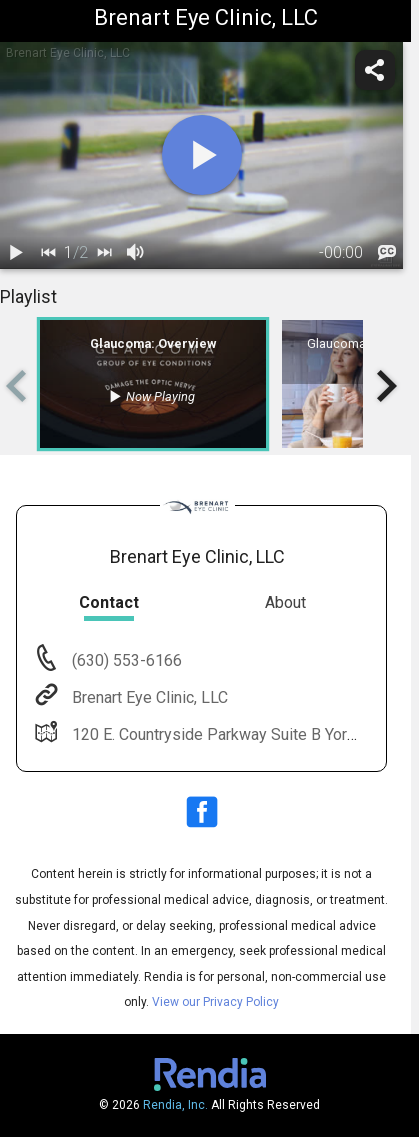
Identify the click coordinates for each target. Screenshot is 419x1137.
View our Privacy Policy (215, 1002)
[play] (202, 155)
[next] (104, 253)
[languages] (387, 253)
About (285, 602)
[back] (48, 253)
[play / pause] (16, 253)
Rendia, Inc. (175, 1105)
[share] (375, 70)
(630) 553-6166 (125, 660)
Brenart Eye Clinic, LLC (148, 697)
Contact (109, 602)
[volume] (136, 253)
